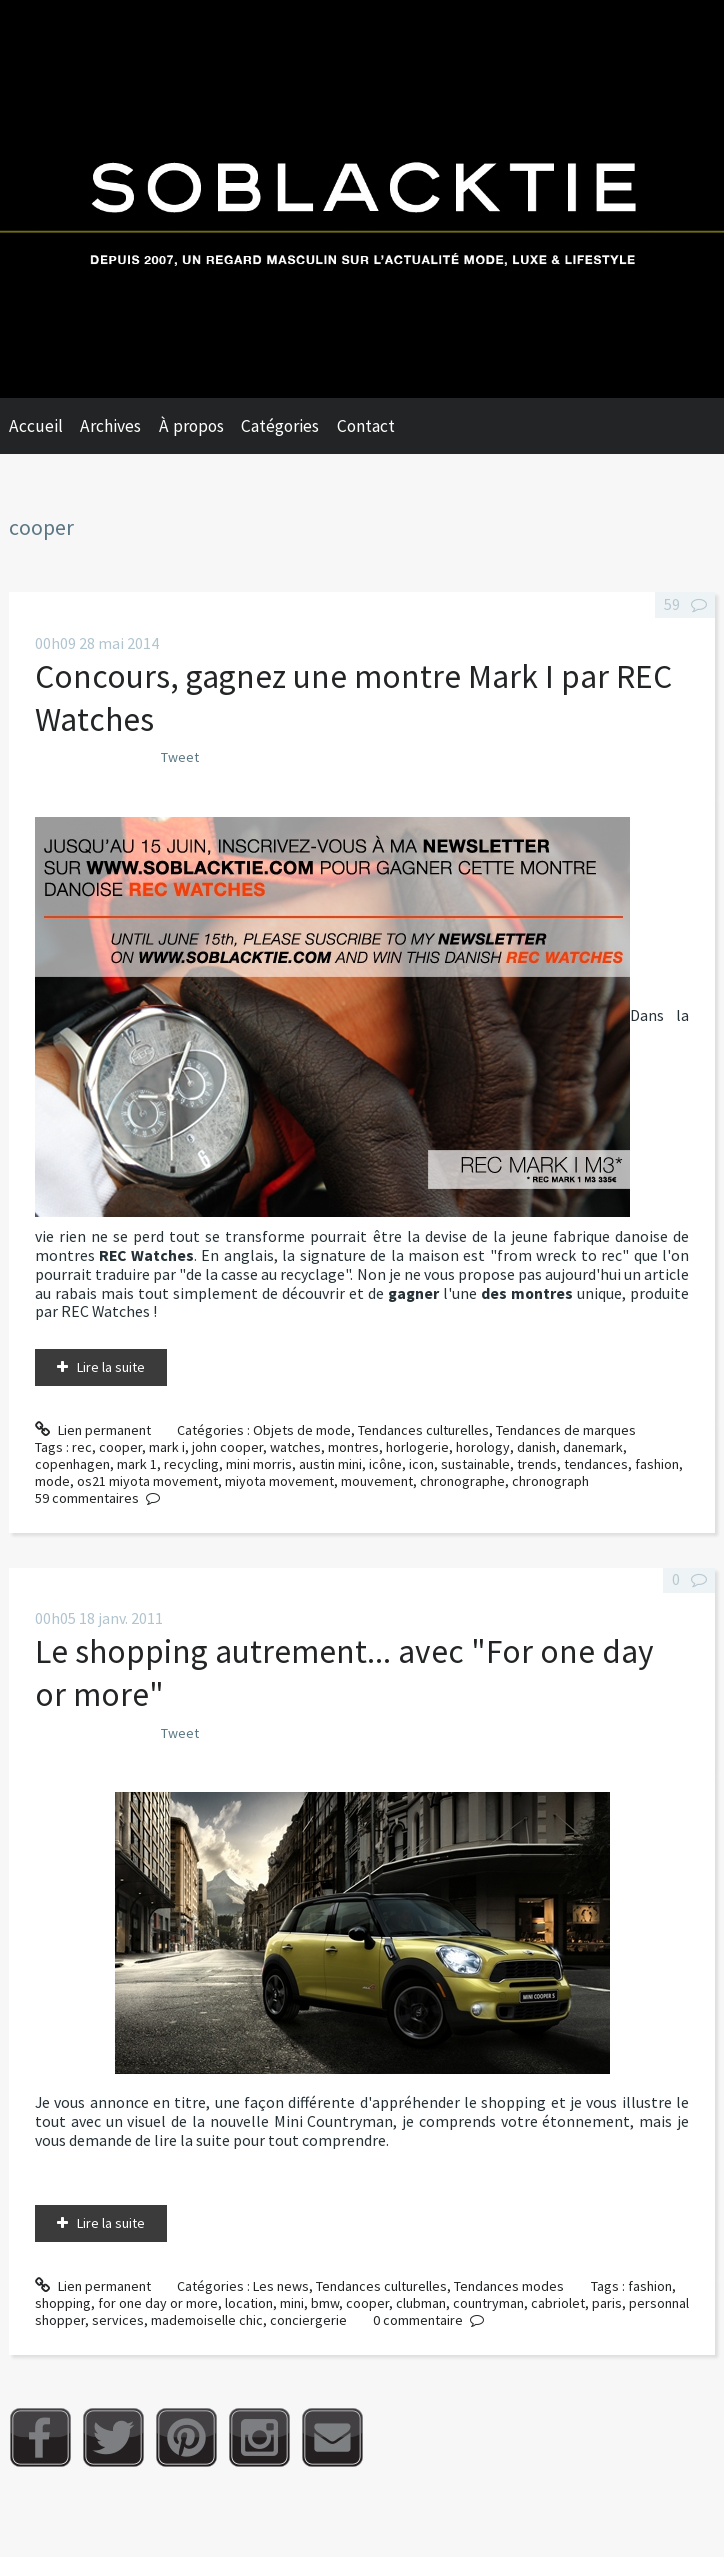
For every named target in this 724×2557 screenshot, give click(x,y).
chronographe (462, 1481)
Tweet (180, 757)
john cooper (227, 1447)
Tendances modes (509, 2286)
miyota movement (279, 1481)
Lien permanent (93, 1430)
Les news (281, 2286)
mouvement (377, 1481)
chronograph (550, 1481)
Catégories (280, 426)
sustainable (475, 1464)
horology (483, 1447)
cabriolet (558, 2303)
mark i (167, 1447)
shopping (63, 2303)
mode (52, 1481)
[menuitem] (45, 426)
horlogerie (417, 1447)
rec (82, 1447)
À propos (191, 426)
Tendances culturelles (423, 1430)
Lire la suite (111, 1367)
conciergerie (308, 2320)
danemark (593, 1447)
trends (537, 1464)
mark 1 (137, 1464)
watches (295, 1447)
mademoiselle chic (207, 2320)
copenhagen (72, 1464)
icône (385, 1464)
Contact (366, 426)
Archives (110, 426)
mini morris (259, 1464)
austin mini (330, 1464)
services (118, 2320)
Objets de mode (302, 1430)
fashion (657, 1464)
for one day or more (158, 2303)
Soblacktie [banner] (362, 199)
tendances (596, 1464)
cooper (120, 1447)
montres (353, 1447)
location (249, 2303)
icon (421, 1464)
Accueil (36, 426)
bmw (325, 2303)
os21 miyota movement (147, 1481)
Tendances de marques (566, 1430)
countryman (488, 2303)
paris (607, 2303)
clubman (421, 2303)
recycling (191, 1464)
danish (536, 1447)
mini (292, 2303)
